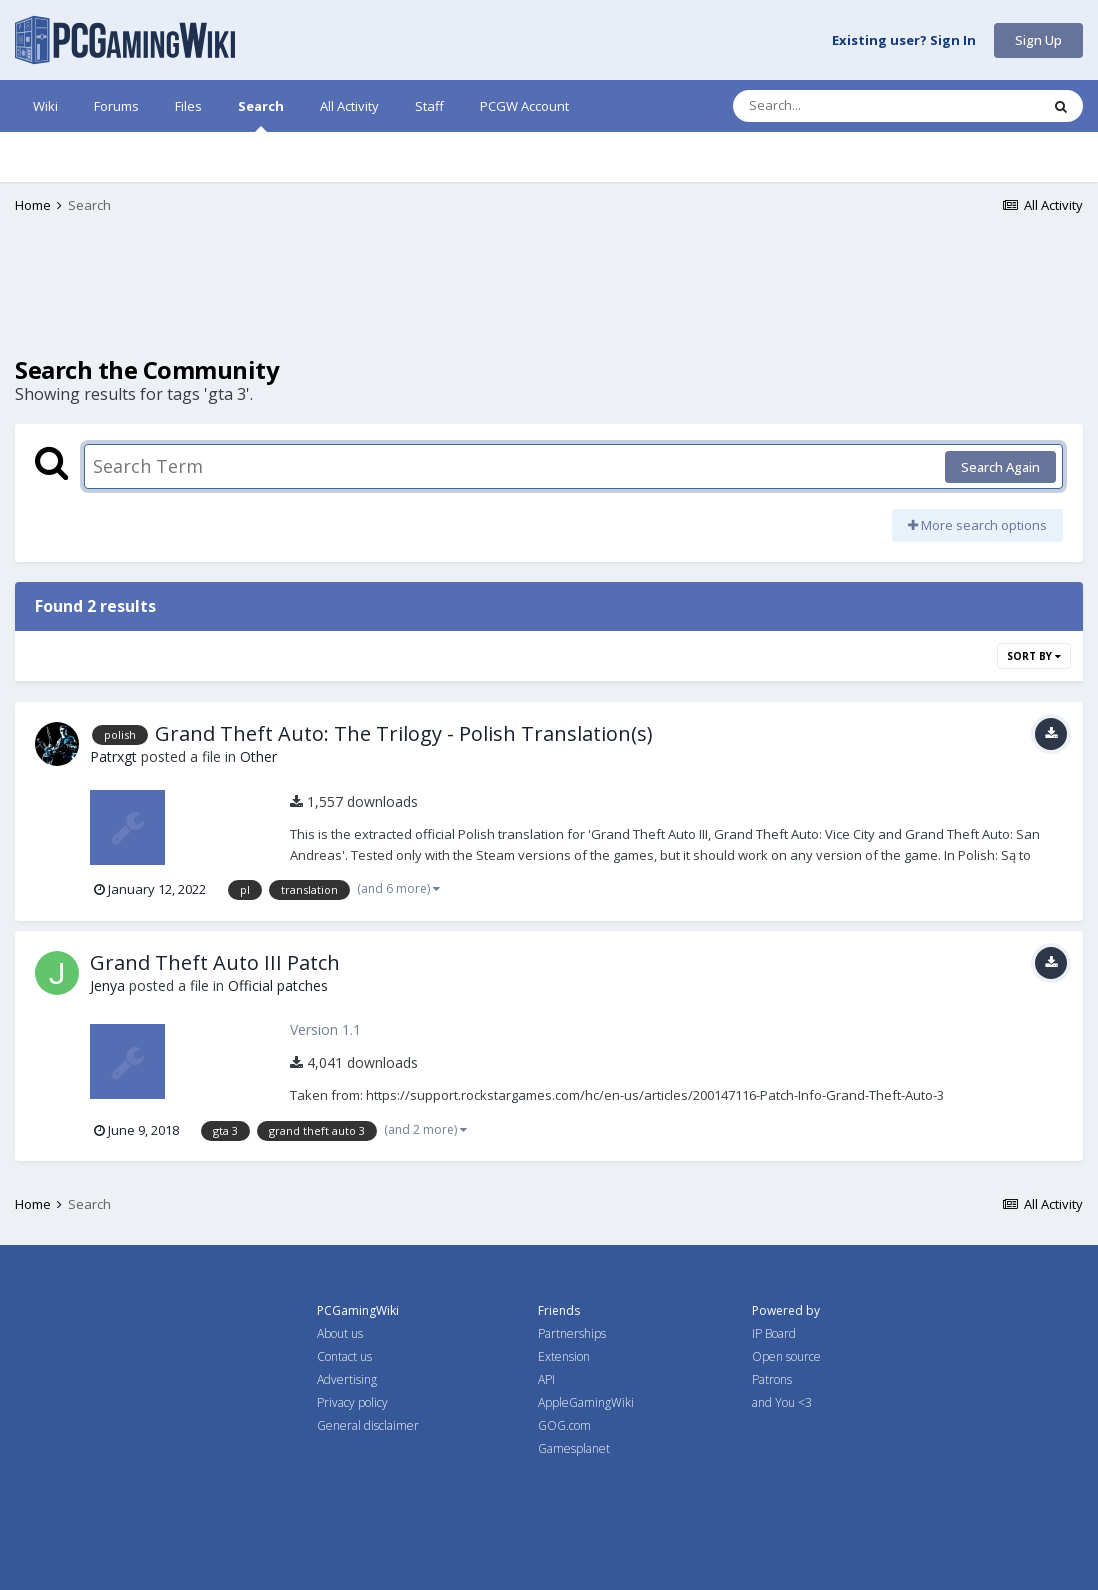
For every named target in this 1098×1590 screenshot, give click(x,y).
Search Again (1000, 467)
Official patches (278, 985)
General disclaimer (368, 1425)
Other (258, 756)
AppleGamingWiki (586, 1402)
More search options (977, 525)
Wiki (45, 106)
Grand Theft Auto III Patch (215, 962)
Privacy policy (352, 1402)
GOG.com (564, 1425)
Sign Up (1038, 40)
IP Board (774, 1333)
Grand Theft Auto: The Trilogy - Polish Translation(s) (404, 733)
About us (340, 1333)
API (546, 1379)
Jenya (107, 985)
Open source (786, 1356)
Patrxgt (113, 756)
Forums (116, 106)
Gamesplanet (574, 1448)
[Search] (834, 106)
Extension (564, 1356)
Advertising (347, 1379)
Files (188, 106)
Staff (429, 106)
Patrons (772, 1379)
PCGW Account (524, 106)
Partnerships (572, 1333)
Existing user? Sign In (904, 41)
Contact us (344, 1356)
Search (261, 114)
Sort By (1034, 656)
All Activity (349, 106)
